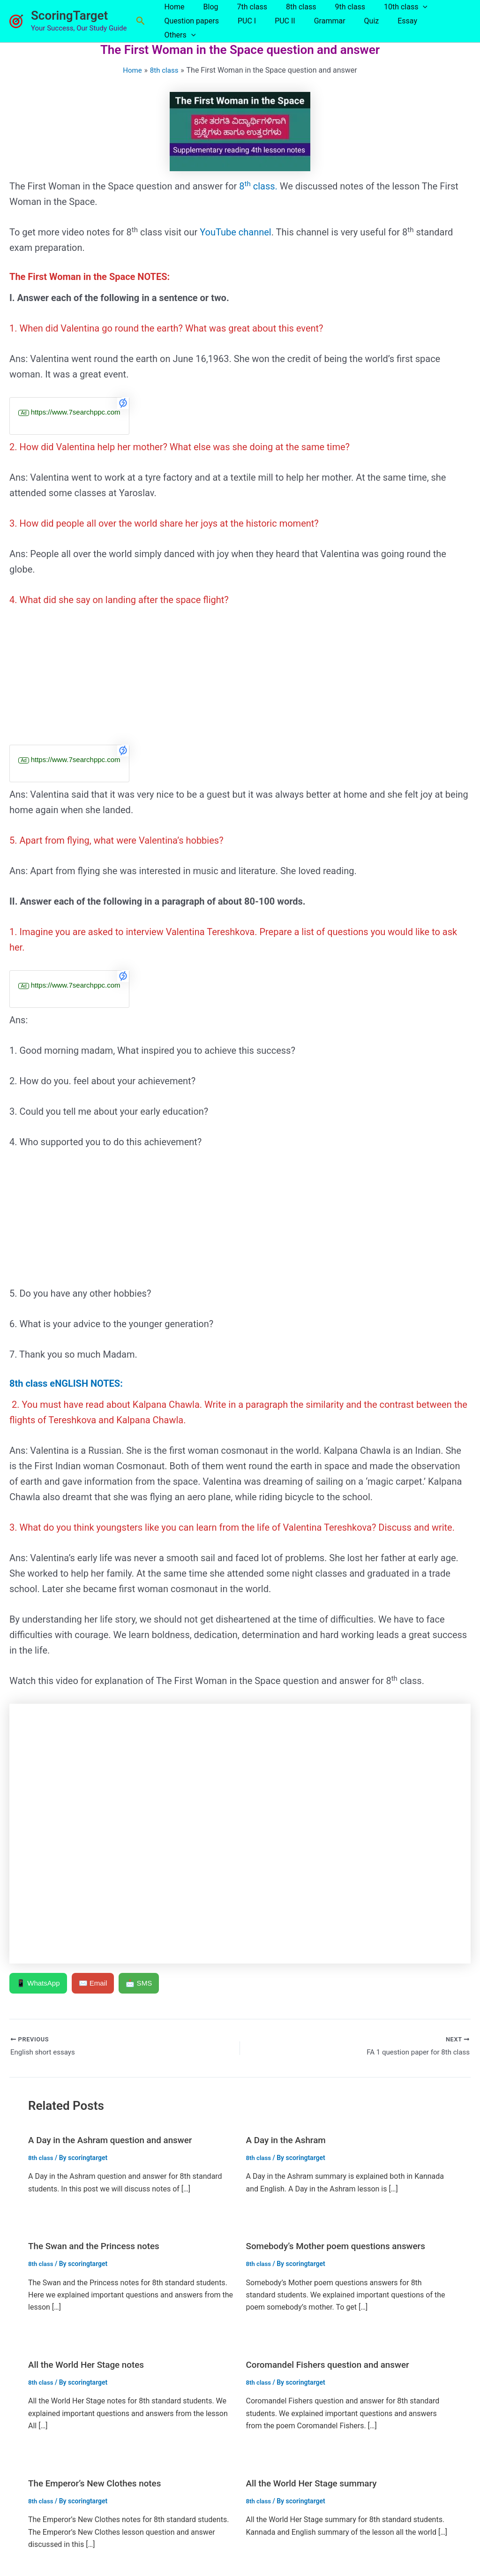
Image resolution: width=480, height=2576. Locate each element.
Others (427, 27)
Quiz (354, 27)
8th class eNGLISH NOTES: (66, 1381)
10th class (385, 13)
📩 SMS (144, 1981)
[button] (140, 20)
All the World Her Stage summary (315, 2482)
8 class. (258, 183)
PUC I (241, 27)
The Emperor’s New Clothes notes (98, 2482)
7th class (242, 12)
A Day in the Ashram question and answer (115, 2139)
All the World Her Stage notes (89, 2364)
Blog (205, 12)
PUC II (275, 27)
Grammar (316, 27)
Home (172, 12)
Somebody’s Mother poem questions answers (341, 2245)
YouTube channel (235, 229)
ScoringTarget (69, 15)
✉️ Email (96, 1981)
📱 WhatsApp (39, 1981)
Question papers (189, 27)
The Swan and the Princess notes (97, 2245)
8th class (288, 12)
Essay (387, 27)
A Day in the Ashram (288, 2139)
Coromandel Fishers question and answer (333, 2364)
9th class (333, 12)
